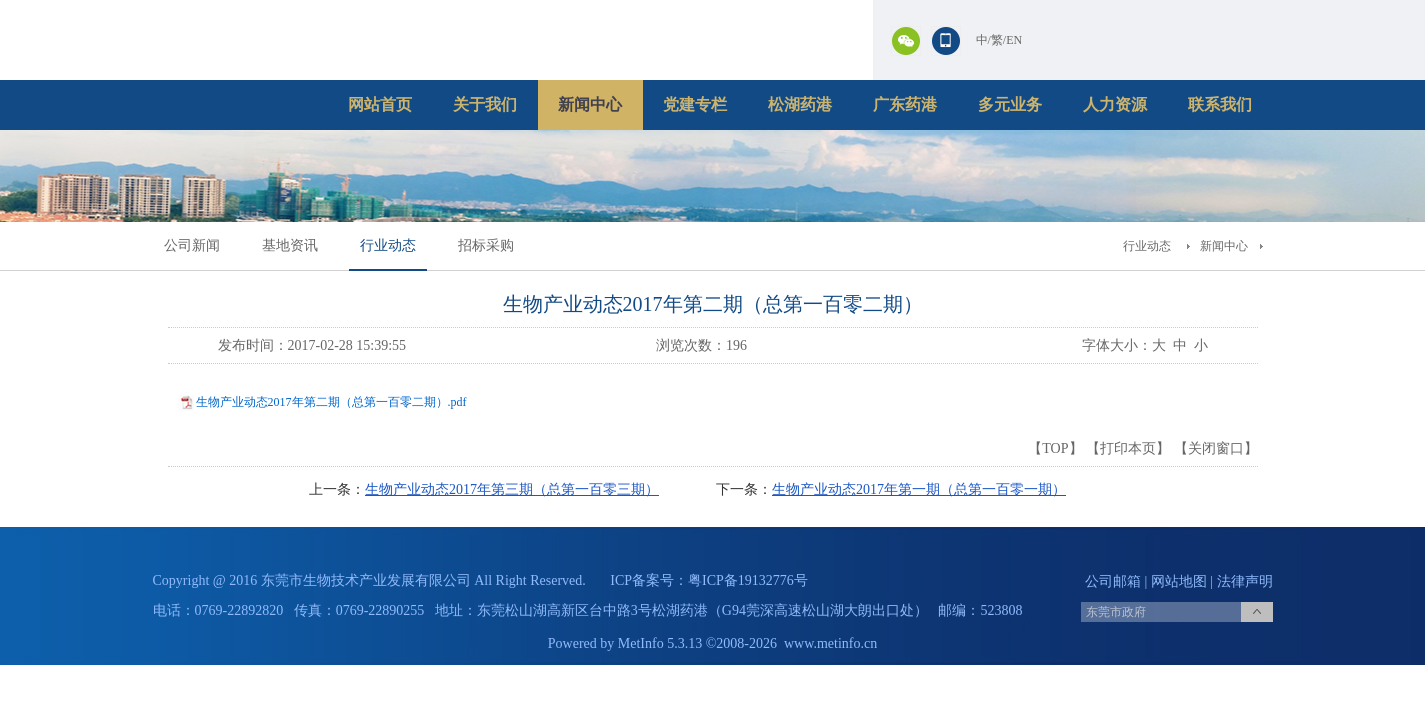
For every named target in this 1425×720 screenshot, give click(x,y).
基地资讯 (290, 245)
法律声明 (1245, 581)
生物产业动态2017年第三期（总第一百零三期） (512, 489)
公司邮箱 (1113, 581)
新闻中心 (590, 104)
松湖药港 (800, 104)
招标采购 (486, 245)
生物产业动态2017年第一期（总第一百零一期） (919, 489)
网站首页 (380, 104)
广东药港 (905, 104)
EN (1014, 40)
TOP (1055, 448)
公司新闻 (192, 245)
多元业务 (1010, 104)
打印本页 (1128, 448)
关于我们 (485, 104)
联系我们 (1220, 104)
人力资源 (1115, 104)
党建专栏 (695, 104)
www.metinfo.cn (830, 643)
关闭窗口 (1216, 448)
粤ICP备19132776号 (748, 580)
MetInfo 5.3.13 (660, 643)
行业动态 (388, 245)
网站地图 (1179, 581)
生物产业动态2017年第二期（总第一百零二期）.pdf (331, 402)
